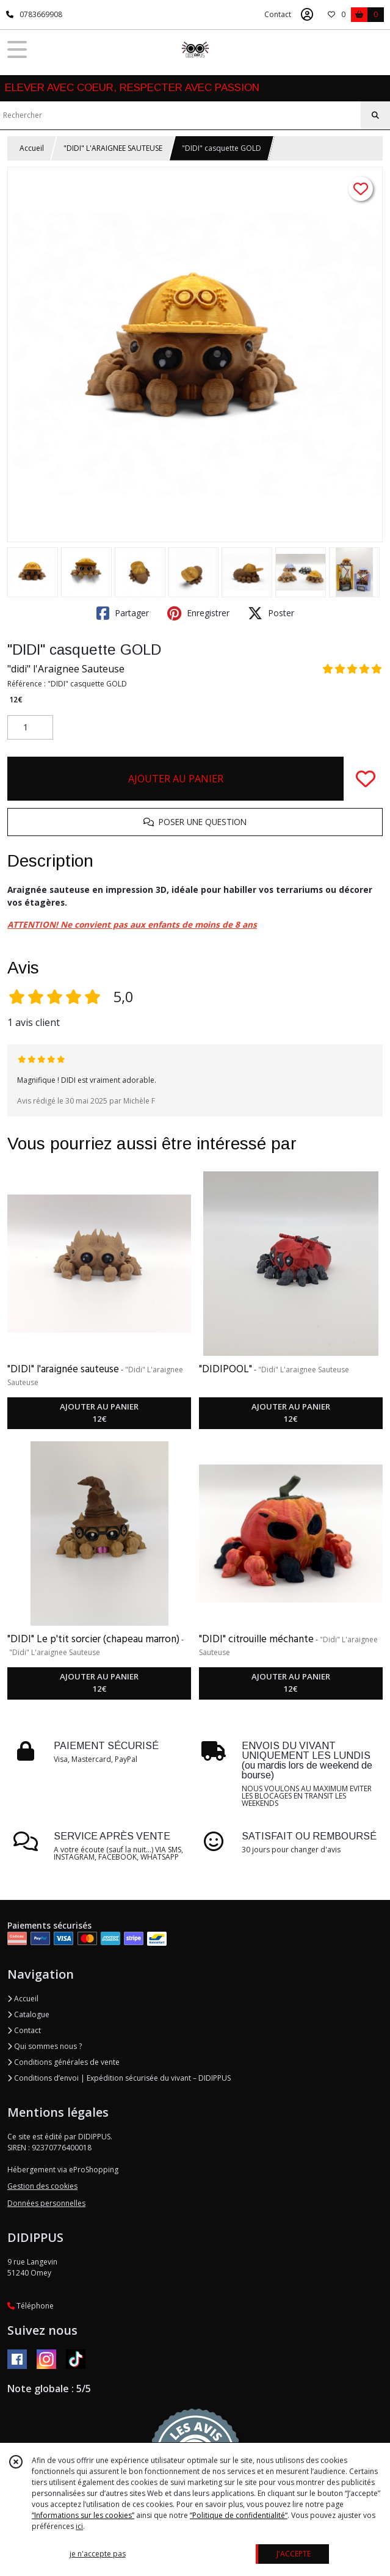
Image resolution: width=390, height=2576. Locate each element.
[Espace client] (307, 14)
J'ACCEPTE (293, 2554)
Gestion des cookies (42, 2186)
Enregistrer (198, 613)
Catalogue (28, 2014)
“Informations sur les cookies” (83, 2515)
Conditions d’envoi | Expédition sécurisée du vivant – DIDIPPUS (119, 2078)
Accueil (32, 148)
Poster (271, 613)
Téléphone (30, 2306)
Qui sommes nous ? (44, 2046)
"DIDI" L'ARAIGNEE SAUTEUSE (112, 148)
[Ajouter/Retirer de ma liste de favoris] (365, 778)
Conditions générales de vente (63, 2062)
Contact (277, 14)
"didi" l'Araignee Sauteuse (66, 668)
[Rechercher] (375, 115)
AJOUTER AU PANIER (175, 778)
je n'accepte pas (98, 2554)
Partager (122, 613)
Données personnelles (46, 2203)
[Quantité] (30, 727)
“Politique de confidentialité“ (238, 2515)
